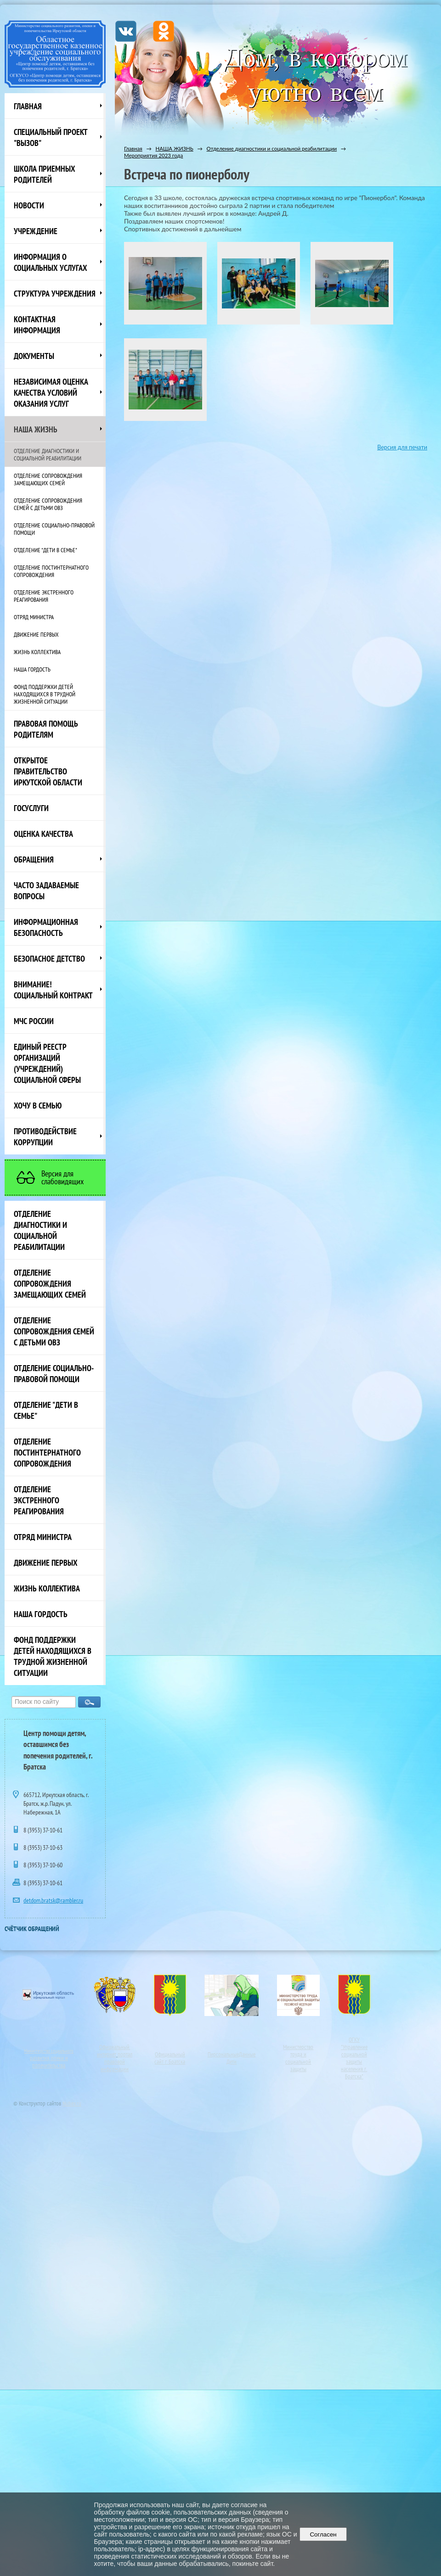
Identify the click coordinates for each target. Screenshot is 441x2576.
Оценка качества (43, 833)
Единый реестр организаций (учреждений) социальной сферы (47, 1063)
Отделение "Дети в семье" (45, 550)
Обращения (34, 859)
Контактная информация (37, 325)
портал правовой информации (116, 2061)
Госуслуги (31, 807)
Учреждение (35, 230)
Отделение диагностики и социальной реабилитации (47, 454)
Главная (28, 106)
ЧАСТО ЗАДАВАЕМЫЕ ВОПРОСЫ (46, 890)
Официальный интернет (113, 2050)
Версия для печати (402, 447)
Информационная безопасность (46, 927)
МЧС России (34, 1020)
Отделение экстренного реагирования (44, 595)
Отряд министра (34, 617)
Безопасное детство (49, 958)
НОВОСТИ (29, 205)
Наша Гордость (32, 669)
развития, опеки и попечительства (49, 2061)
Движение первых (36, 634)
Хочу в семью (38, 1105)
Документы (34, 355)
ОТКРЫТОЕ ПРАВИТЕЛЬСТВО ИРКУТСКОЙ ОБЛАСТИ (48, 771)
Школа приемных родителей (44, 174)
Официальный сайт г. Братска (169, 2057)
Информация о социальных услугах (50, 262)
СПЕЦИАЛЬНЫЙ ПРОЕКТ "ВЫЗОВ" (51, 137)
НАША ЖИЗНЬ (35, 429)
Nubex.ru (71, 2103)
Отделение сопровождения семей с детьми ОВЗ (48, 504)
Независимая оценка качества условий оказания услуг (51, 392)
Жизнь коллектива (37, 651)
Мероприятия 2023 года (153, 155)
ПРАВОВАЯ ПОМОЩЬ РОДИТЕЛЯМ (46, 729)
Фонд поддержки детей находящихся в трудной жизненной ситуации (44, 694)
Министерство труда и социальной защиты (298, 2057)
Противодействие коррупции (45, 1137)
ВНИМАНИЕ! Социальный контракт (53, 990)
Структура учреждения (55, 293)
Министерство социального (49, 2051)
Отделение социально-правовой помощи (54, 528)
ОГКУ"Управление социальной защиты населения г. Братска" (354, 2058)
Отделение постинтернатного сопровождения (51, 571)
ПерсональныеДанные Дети (231, 2057)
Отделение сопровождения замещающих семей (48, 479)
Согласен (323, 2534)
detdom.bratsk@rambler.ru (53, 1900)
